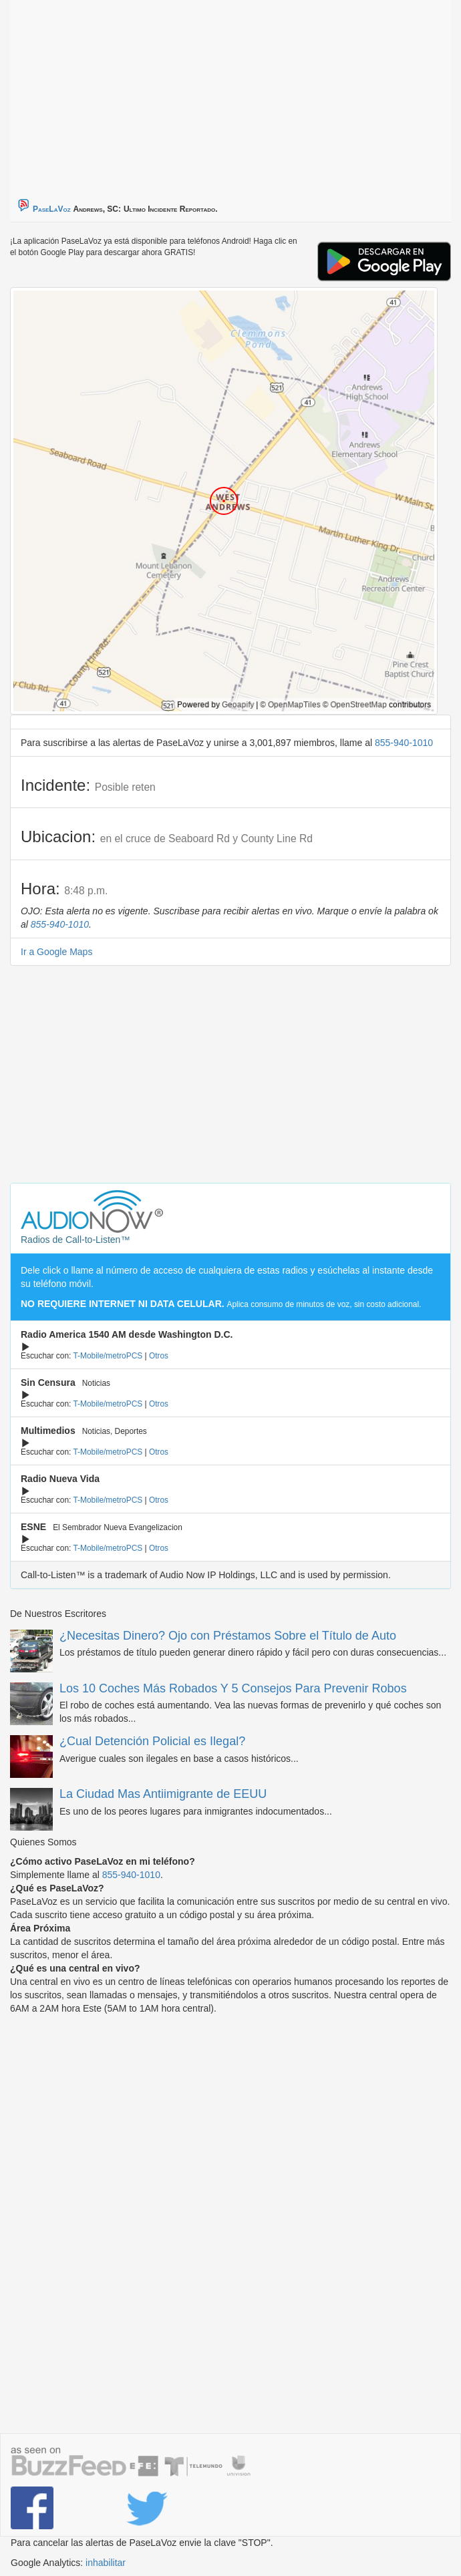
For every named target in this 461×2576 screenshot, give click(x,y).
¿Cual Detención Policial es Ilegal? (152, 1741)
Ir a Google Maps (56, 951)
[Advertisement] (177, 93)
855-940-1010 (404, 742)
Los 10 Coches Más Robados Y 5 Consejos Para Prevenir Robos (233, 1688)
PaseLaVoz (52, 209)
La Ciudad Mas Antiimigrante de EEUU (163, 1794)
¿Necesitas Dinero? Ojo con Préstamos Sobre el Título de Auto (227, 1635)
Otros (158, 1355)
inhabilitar (106, 2562)
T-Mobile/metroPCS (107, 1355)
